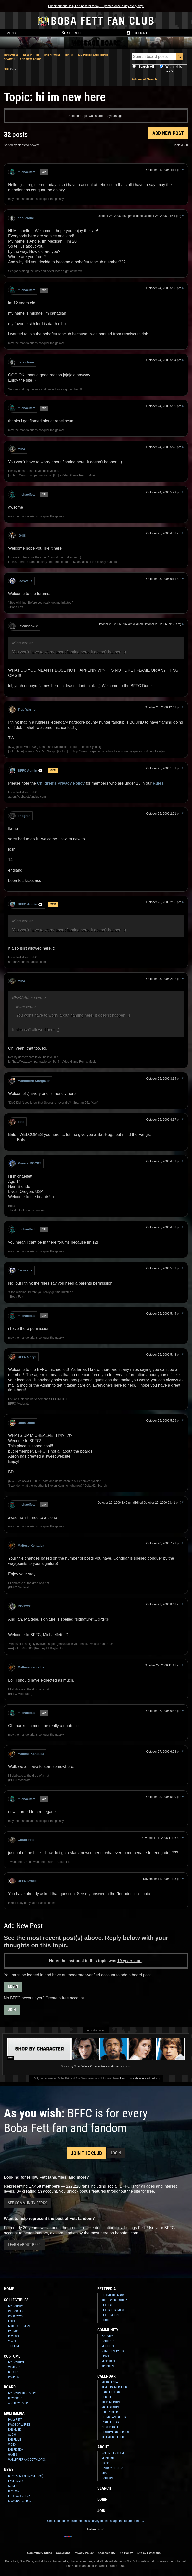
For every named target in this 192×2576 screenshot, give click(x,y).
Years (12, 2341)
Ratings (13, 2331)
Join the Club (86, 2153)
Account (137, 33)
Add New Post (168, 133)
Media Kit (108, 2458)
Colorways (15, 2316)
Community (108, 2330)
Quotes (107, 2320)
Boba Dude (22, 1423)
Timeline (14, 2346)
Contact (108, 2478)
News (9, 2469)
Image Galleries (19, 2424)
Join (12, 2009)
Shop (105, 2473)
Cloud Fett (22, 1840)
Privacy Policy (84, 2552)
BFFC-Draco (23, 1881)
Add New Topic (30, 59)
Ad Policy (126, 2552)
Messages (108, 2361)
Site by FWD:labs (149, 2552)
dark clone (22, 218)
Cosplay (14, 2377)
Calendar (107, 2376)
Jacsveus (21, 581)
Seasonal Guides (19, 2501)
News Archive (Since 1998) (26, 2476)
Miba (17, 449)
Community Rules (39, 2552)
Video (12, 2444)
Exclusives (16, 2481)
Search (71, 33)
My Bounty (15, 2306)
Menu (8, 33)
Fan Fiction (16, 2449)
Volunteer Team (113, 2453)
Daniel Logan (111, 2392)
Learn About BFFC (24, 2244)
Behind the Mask (113, 2295)
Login (13, 1986)
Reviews (13, 2336)
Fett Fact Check (19, 2496)
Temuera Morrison (114, 2387)
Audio (12, 2434)
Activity (107, 2336)
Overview (11, 55)
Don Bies (107, 2397)
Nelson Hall (110, 2427)
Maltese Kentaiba (27, 1545)
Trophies (108, 2366)
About (103, 2447)
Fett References (113, 2310)
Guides (12, 2486)
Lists (11, 2321)
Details (13, 2372)
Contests (108, 2341)
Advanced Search (144, 79)
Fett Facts (109, 2305)
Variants (14, 2367)
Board (10, 2387)
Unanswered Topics (58, 55)
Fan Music (15, 2429)
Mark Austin (110, 2407)
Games (12, 2454)
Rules (158, 783)
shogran (20, 816)
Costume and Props (115, 2432)
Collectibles (16, 2300)
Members (108, 2346)
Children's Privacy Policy (61, 783)
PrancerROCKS (26, 1163)
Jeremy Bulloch (113, 2437)
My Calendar (111, 2382)
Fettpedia (107, 2288)
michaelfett (22, 172)
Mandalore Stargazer (30, 1081)
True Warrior (23, 709)
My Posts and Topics (94, 55)
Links (105, 2356)
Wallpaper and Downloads (27, 2459)
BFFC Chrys (23, 1357)
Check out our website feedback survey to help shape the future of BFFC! (96, 2521)
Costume (12, 2356)
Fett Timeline (111, 2315)
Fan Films (14, 2439)
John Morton (111, 2402)
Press (106, 2463)
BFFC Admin (26, 770)
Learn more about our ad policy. (139, 2078)
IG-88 (18, 535)
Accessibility (107, 2552)
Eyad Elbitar (110, 2422)
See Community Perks (27, 2203)
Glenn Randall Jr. (114, 2417)
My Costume (16, 2362)
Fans (6, 69)
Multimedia (14, 2413)
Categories (15, 2311)
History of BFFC (112, 2468)
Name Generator (113, 2351)
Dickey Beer (110, 2412)
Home (9, 2288)
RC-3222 (20, 1606)
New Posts (31, 55)
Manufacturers (19, 2326)
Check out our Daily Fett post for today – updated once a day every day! (96, 6)
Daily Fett (15, 2419)
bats (17, 1122)
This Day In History (114, 2300)
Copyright (63, 2552)
